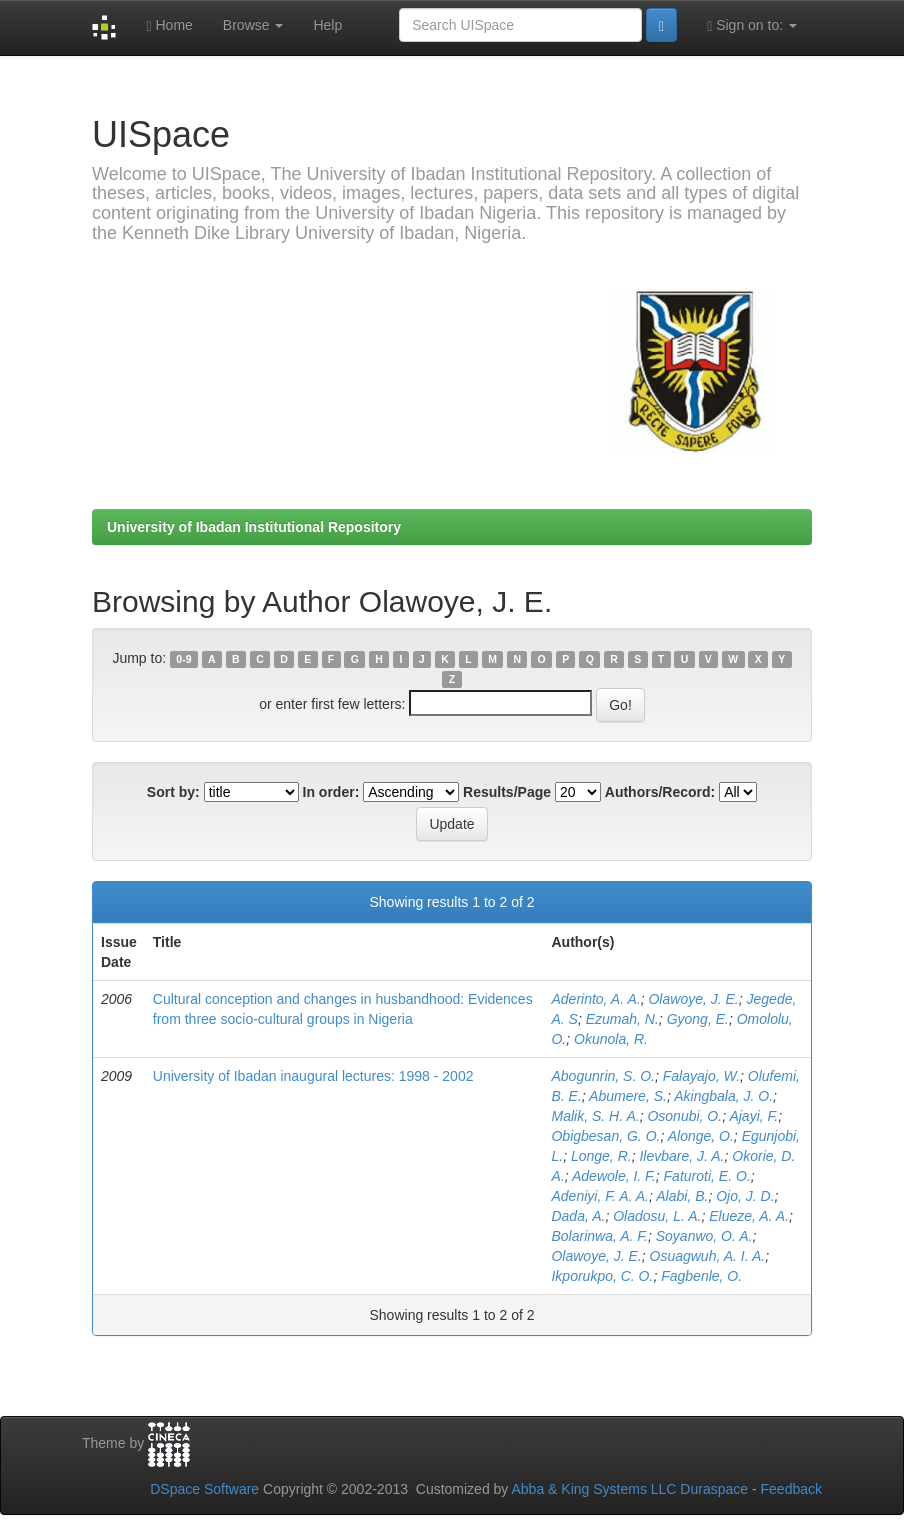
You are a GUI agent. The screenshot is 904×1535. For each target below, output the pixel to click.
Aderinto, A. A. (595, 999)
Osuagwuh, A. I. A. (708, 1256)
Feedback (791, 1489)
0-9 (183, 659)
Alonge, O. (701, 1136)
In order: (331, 792)
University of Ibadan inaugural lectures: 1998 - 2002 (313, 1076)
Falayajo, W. (701, 1076)
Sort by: (173, 792)
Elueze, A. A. (749, 1216)
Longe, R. (601, 1156)
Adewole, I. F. (614, 1176)
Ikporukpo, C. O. (602, 1276)
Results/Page (507, 792)
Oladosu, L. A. (657, 1216)
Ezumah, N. (622, 1019)
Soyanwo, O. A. (704, 1236)
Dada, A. (578, 1216)
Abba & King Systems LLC (593, 1489)
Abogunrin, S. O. (603, 1076)
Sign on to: (752, 25)
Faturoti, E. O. (707, 1176)
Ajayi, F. (753, 1116)
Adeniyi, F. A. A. (600, 1196)
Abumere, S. (628, 1096)
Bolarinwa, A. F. (599, 1236)
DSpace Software (204, 1489)
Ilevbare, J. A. (681, 1156)
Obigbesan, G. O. (605, 1136)
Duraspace (714, 1489)
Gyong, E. (698, 1019)
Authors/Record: (660, 792)
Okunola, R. (611, 1039)
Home (169, 25)
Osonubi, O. (684, 1116)
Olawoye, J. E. (693, 999)
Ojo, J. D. (745, 1196)
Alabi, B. (682, 1196)
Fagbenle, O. (701, 1276)
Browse (253, 25)
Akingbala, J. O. (723, 1096)
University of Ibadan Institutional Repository (254, 527)
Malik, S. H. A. (595, 1116)
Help (327, 25)
